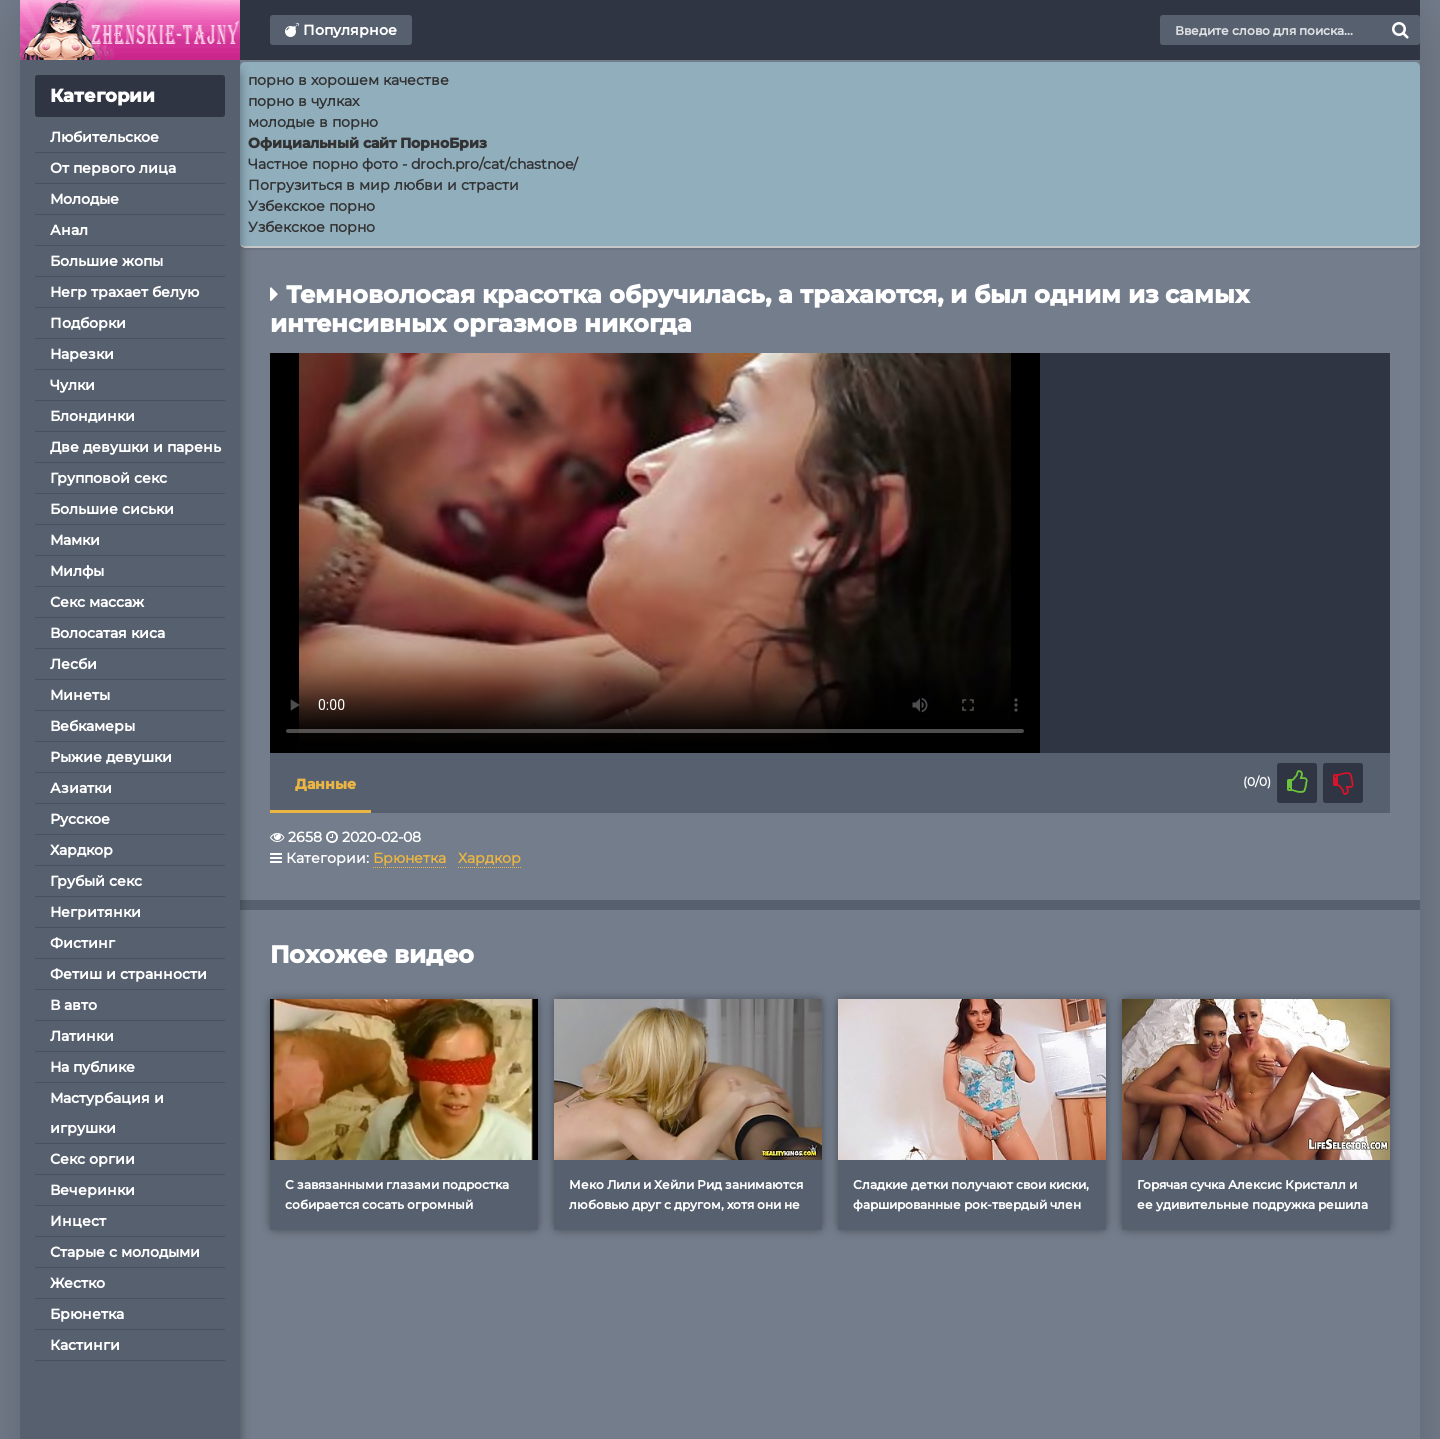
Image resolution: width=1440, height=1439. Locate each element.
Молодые (84, 199)
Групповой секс (108, 478)
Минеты (80, 695)
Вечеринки (92, 1190)
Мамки (75, 540)
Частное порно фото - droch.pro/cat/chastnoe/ (413, 164)
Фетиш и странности (128, 974)
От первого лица (113, 168)
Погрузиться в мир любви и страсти (383, 185)
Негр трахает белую (124, 292)
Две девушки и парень (135, 447)
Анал (69, 230)
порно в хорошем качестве (348, 80)
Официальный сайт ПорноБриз (367, 143)
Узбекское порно (311, 206)
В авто (73, 1005)
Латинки (82, 1036)
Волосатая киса (107, 633)
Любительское (104, 137)
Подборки (88, 323)
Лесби (73, 664)
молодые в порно (313, 122)
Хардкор (81, 850)
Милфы (77, 571)
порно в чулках (303, 101)
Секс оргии (92, 1159)
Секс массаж (97, 602)
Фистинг (82, 943)
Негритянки (95, 912)
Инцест (78, 1221)
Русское (80, 819)
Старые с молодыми (125, 1252)
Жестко (77, 1283)
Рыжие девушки (111, 757)
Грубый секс (96, 881)
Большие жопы (106, 261)
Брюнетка (87, 1314)
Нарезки (82, 354)
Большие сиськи (112, 509)
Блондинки (92, 416)
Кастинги (85, 1345)
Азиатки (81, 788)
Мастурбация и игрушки (107, 1113)
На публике (92, 1067)
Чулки (72, 385)
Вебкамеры (92, 726)
